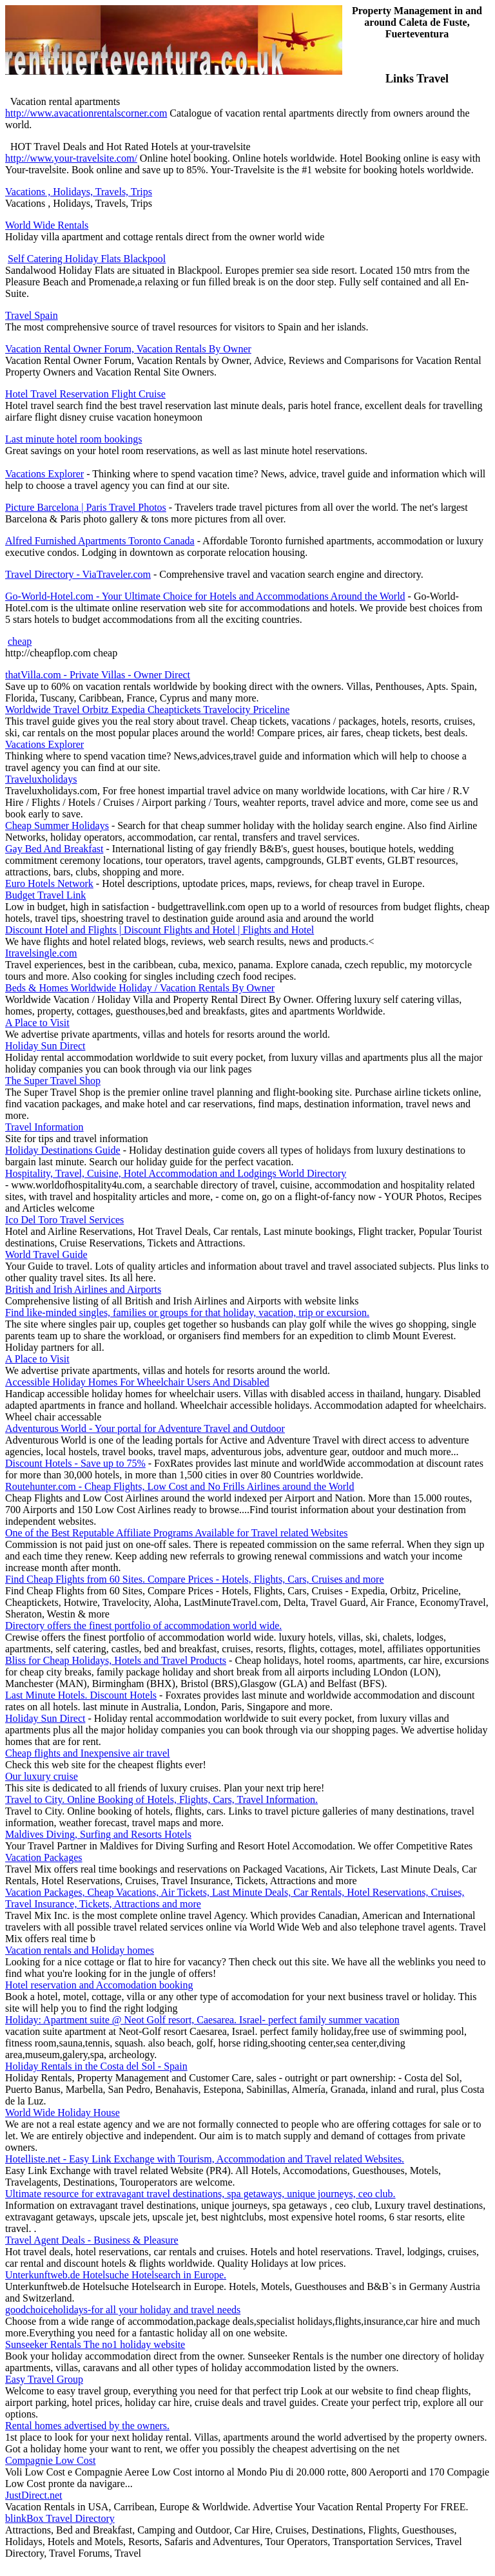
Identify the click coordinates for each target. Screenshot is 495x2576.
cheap (20, 641)
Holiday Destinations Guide (63, 1150)
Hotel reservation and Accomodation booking (99, 1985)
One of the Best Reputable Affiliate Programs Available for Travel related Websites (176, 1532)
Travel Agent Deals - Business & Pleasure (92, 2240)
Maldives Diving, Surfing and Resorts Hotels (98, 1834)
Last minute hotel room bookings (73, 439)
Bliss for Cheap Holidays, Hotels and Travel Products (115, 1660)
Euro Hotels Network (49, 883)
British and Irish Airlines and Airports (83, 1289)
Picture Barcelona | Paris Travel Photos (85, 507)
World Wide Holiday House (62, 2112)
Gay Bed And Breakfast (54, 848)
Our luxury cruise (41, 1776)
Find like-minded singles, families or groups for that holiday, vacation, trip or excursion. (187, 1312)
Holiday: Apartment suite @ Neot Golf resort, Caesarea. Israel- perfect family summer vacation (202, 2019)
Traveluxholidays (41, 779)
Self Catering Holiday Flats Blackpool (87, 258)
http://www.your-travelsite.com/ (71, 158)
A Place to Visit (37, 1022)
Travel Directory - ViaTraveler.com (78, 574)
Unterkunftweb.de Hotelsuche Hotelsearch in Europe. (115, 2274)
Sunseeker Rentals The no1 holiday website (95, 2344)
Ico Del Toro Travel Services (64, 1219)
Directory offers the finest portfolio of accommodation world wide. (143, 1625)
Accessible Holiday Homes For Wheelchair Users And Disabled (137, 1382)
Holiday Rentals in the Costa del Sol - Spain (96, 2066)
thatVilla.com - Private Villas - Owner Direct (97, 674)
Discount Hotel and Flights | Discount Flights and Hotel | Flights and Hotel (159, 929)
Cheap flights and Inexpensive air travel (87, 1753)
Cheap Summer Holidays (57, 825)
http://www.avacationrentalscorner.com (86, 113)
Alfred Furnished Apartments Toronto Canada (100, 540)
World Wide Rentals (46, 225)
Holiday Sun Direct (45, 1045)
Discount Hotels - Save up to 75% (75, 1463)
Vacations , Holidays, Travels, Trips (78, 191)
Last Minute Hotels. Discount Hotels (81, 1695)
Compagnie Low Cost (50, 2460)
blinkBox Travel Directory (60, 2518)
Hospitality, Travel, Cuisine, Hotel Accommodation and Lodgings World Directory (175, 1173)
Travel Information (44, 1126)
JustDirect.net (33, 2495)
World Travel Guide (46, 1254)
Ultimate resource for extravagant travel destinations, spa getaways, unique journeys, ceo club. (200, 2193)
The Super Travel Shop (53, 1080)
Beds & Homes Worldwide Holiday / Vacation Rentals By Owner (140, 987)
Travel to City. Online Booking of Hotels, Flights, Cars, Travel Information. (161, 1799)
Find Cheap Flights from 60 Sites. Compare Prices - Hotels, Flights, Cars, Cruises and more (194, 1579)
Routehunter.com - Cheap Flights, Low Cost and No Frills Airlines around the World (179, 1486)
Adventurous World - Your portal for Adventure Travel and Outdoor (145, 1428)
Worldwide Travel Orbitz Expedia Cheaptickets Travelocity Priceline (147, 709)
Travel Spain (31, 315)
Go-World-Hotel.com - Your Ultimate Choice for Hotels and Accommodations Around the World (205, 596)
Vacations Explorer (44, 473)
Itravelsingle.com (41, 953)
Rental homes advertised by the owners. (87, 2425)
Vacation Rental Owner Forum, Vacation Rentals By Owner (128, 348)
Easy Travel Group (44, 2379)
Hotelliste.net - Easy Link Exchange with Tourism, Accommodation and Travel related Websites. (204, 2158)
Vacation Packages (43, 1857)
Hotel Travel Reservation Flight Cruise (85, 393)
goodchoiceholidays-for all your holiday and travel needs (122, 2309)
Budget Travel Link (45, 895)
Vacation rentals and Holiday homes (79, 1950)
